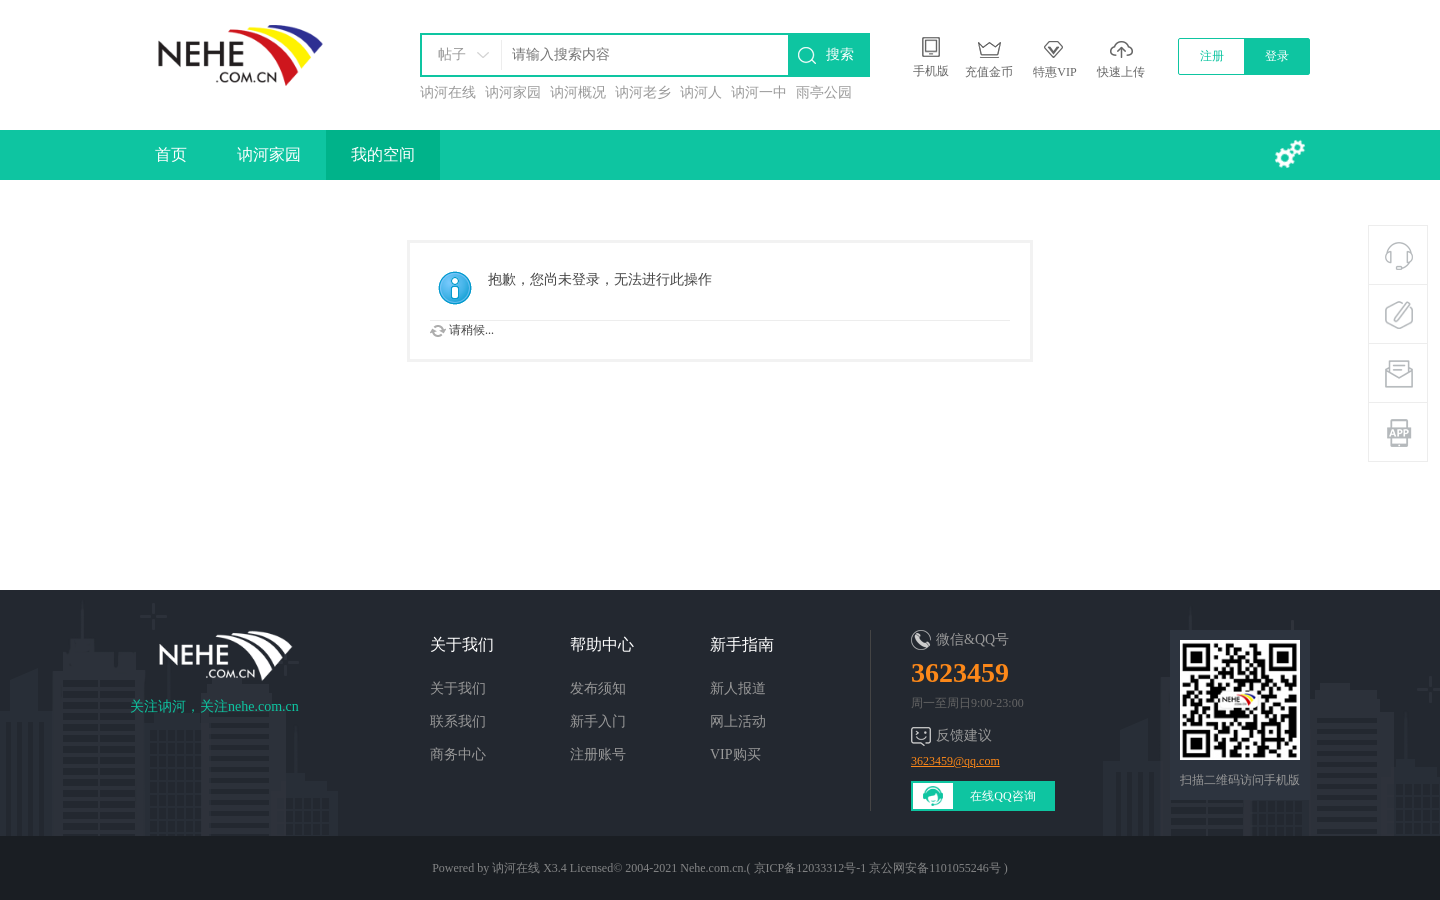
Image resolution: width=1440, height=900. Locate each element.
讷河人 (701, 92)
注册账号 (598, 754)
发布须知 (598, 688)
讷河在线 (448, 92)
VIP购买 (735, 754)
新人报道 (738, 688)
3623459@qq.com (955, 761)
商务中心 (458, 754)
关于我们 (458, 688)
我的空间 (383, 154)
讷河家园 (513, 92)
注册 (1212, 56)
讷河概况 (578, 92)
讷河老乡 (643, 92)
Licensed (591, 868)
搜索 (840, 54)
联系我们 (458, 721)
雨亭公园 (824, 92)
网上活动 (738, 721)
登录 (1277, 56)
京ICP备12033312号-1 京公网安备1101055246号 (877, 868)
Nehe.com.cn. (713, 868)
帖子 (452, 54)
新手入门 (598, 721)
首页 (171, 154)
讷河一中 (759, 92)
